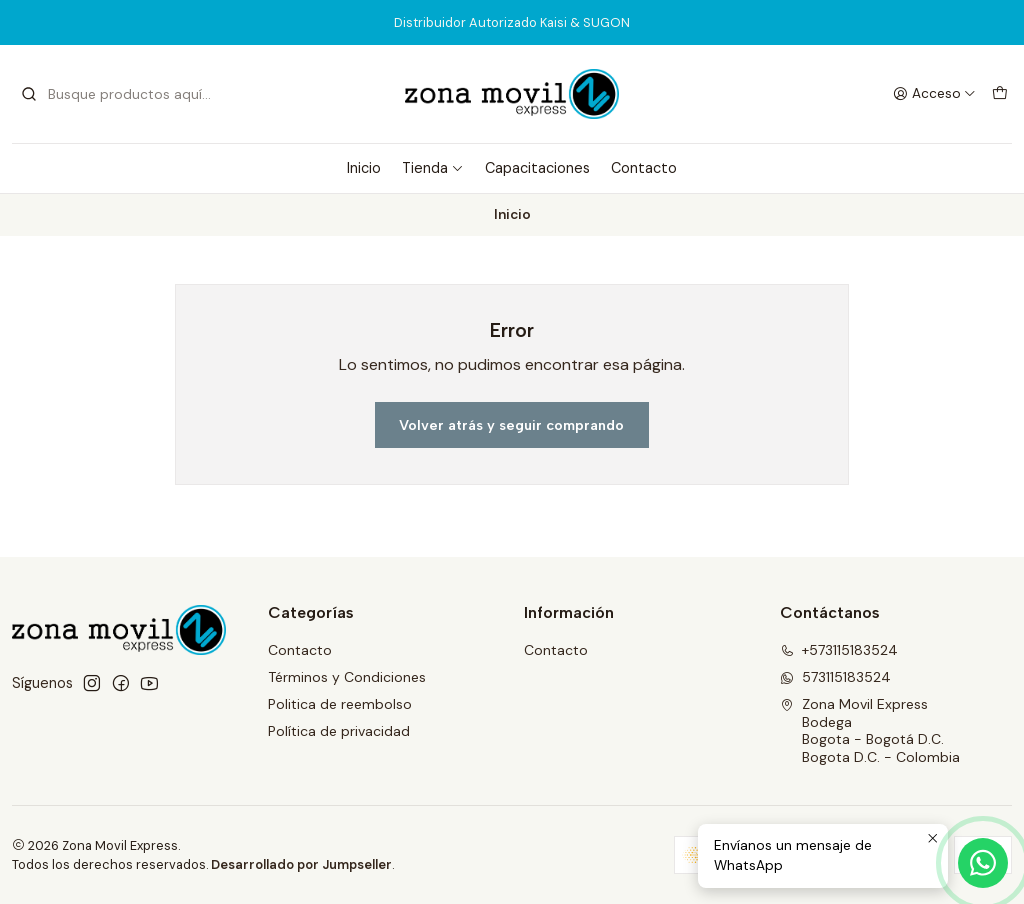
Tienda (433, 168)
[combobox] (122, 94)
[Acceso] (934, 94)
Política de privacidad (339, 731)
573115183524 (835, 677)
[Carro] (1000, 94)
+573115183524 (839, 650)
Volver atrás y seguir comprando (511, 425)
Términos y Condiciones (347, 677)
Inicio (364, 168)
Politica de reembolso (340, 704)
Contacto (644, 168)
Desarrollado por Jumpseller (301, 864)
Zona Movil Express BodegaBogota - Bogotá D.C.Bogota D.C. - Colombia (870, 730)
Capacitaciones (537, 168)
